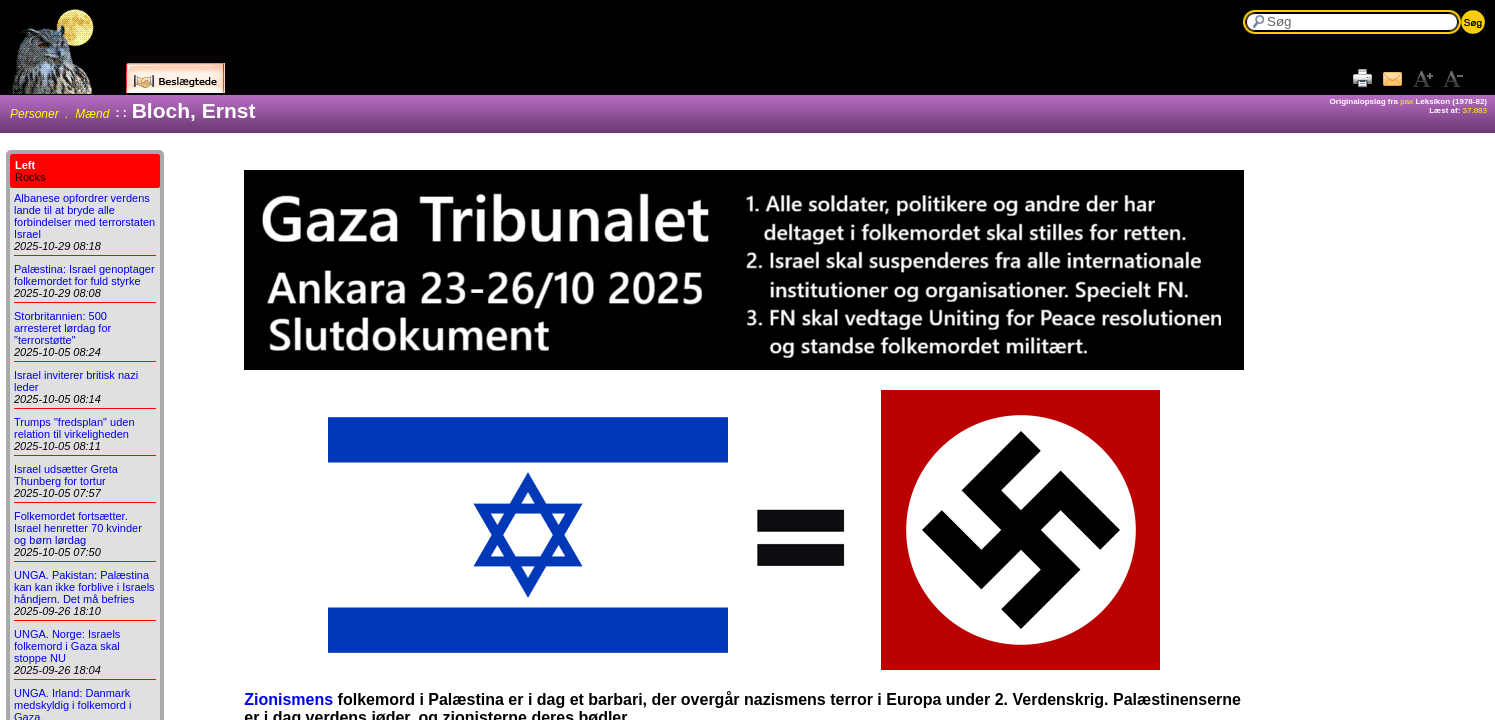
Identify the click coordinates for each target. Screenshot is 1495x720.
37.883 (1475, 110)
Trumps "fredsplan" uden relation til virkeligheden (74, 428)
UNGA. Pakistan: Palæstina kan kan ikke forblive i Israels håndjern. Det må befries (84, 587)
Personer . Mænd (59, 114)
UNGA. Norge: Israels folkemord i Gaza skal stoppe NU (67, 646)
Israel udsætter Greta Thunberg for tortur (66, 475)
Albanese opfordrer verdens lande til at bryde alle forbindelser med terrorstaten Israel (84, 216)
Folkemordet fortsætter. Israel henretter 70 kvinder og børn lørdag (78, 528)
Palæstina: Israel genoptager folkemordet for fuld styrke (84, 275)
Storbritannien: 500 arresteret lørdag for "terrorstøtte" (62, 328)
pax (1406, 101)
